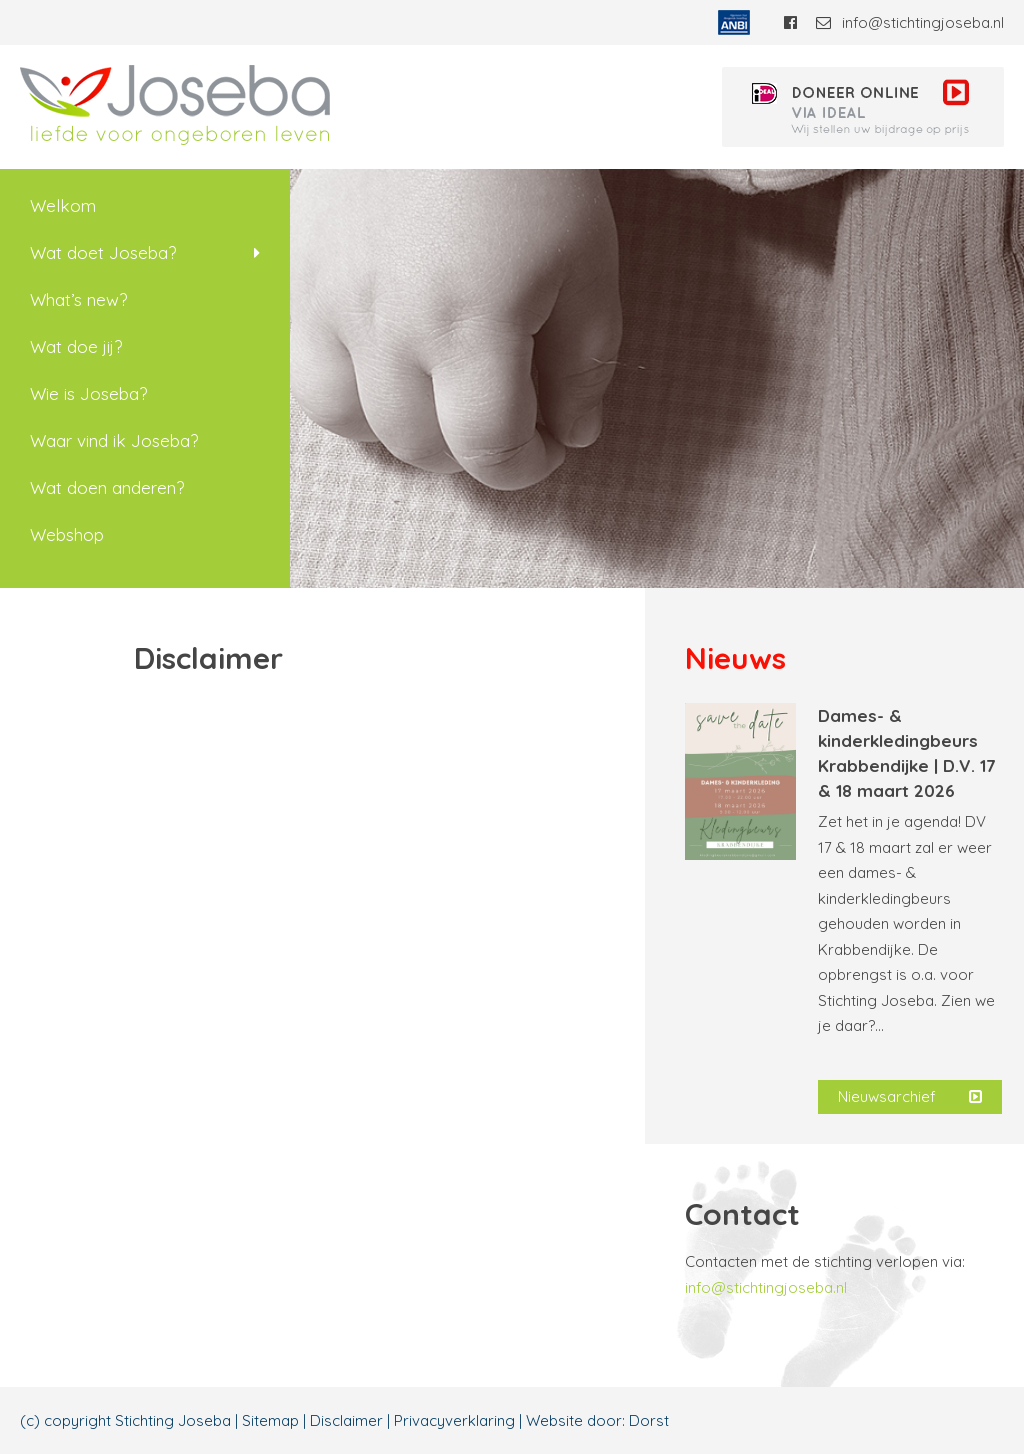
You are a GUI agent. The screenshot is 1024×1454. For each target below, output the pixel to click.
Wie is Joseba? (88, 393)
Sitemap (270, 1420)
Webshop (67, 534)
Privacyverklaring (454, 1420)
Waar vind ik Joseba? (114, 440)
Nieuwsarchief (910, 1097)
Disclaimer (346, 1420)
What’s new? (78, 299)
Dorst (649, 1420)
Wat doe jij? (76, 346)
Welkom (63, 205)
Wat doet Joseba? (103, 252)
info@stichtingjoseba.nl (910, 22)
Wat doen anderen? (107, 487)
